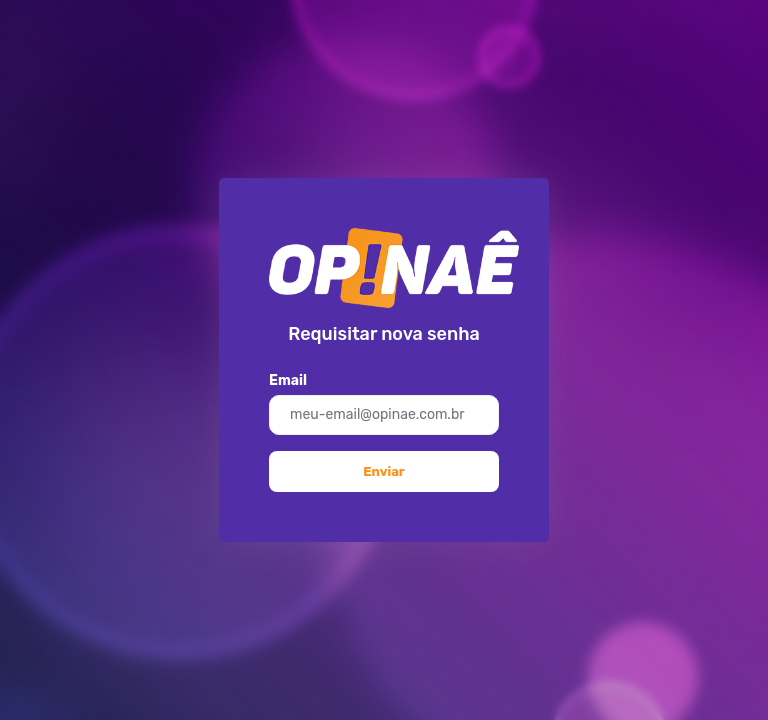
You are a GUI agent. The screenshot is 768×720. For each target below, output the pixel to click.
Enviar (383, 471)
